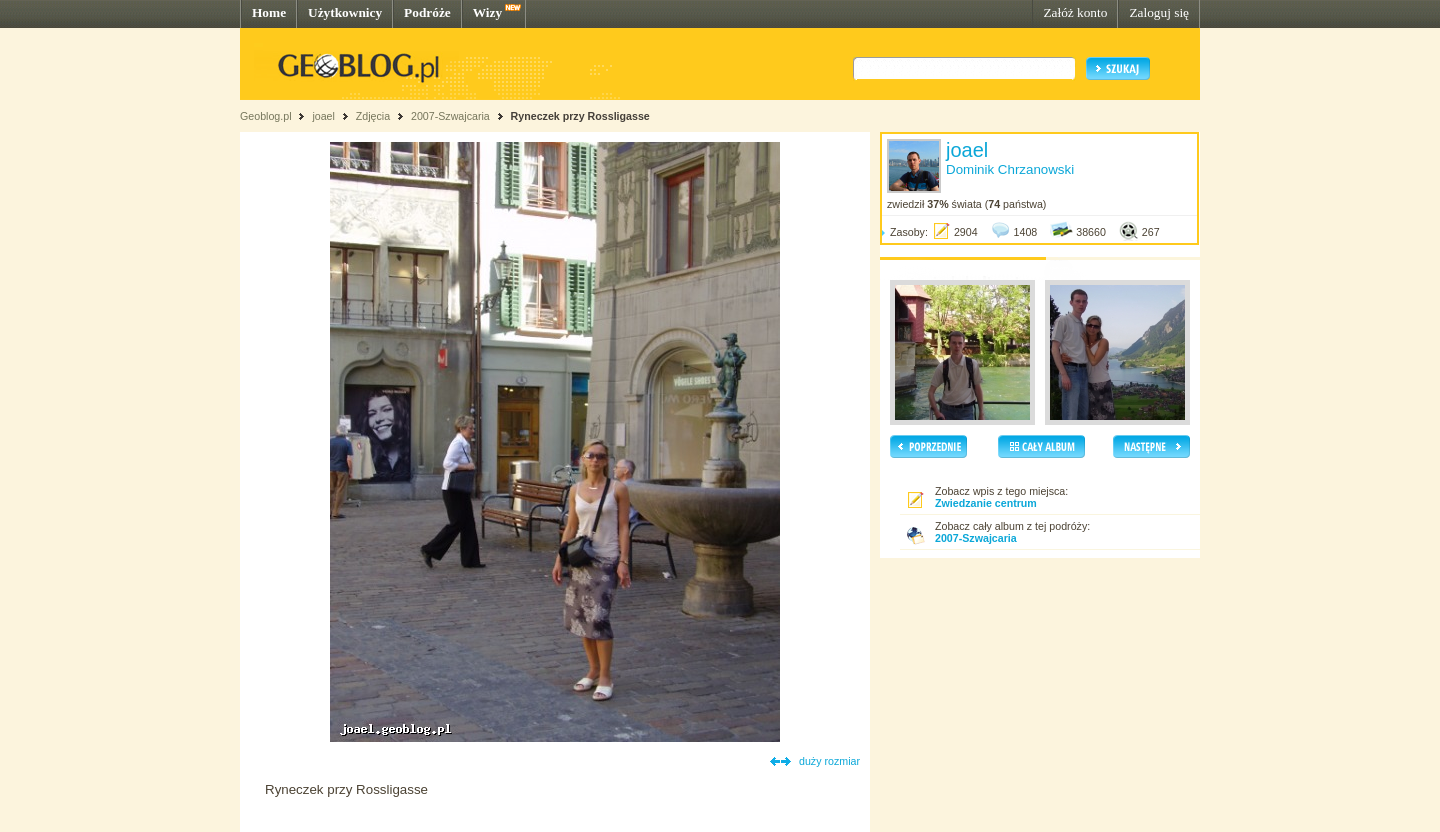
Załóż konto (1075, 12)
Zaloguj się (1159, 12)
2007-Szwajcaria (450, 116)
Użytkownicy (345, 12)
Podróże (427, 12)
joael (323, 116)
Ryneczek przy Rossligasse (580, 116)
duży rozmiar (829, 761)
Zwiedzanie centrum (986, 503)
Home (269, 12)
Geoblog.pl (266, 116)
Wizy (487, 12)
